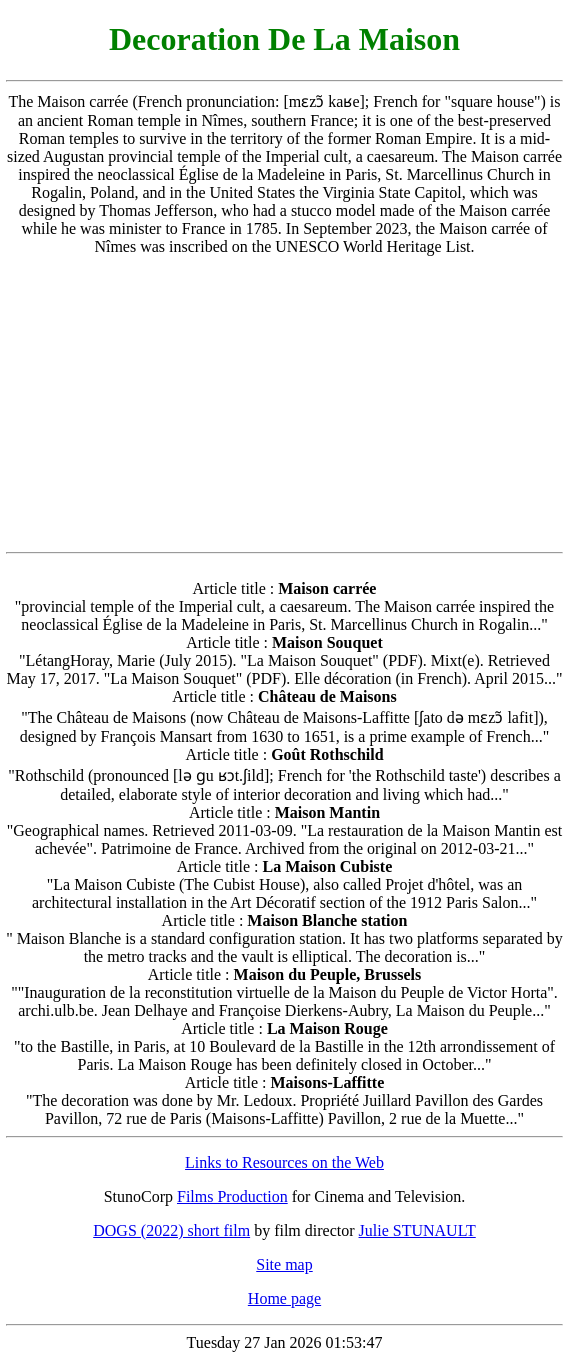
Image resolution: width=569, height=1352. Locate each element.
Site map (284, 1264)
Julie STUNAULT (417, 1230)
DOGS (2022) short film (171, 1230)
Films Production (232, 1196)
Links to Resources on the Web (284, 1162)
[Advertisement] (285, 404)
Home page (284, 1298)
